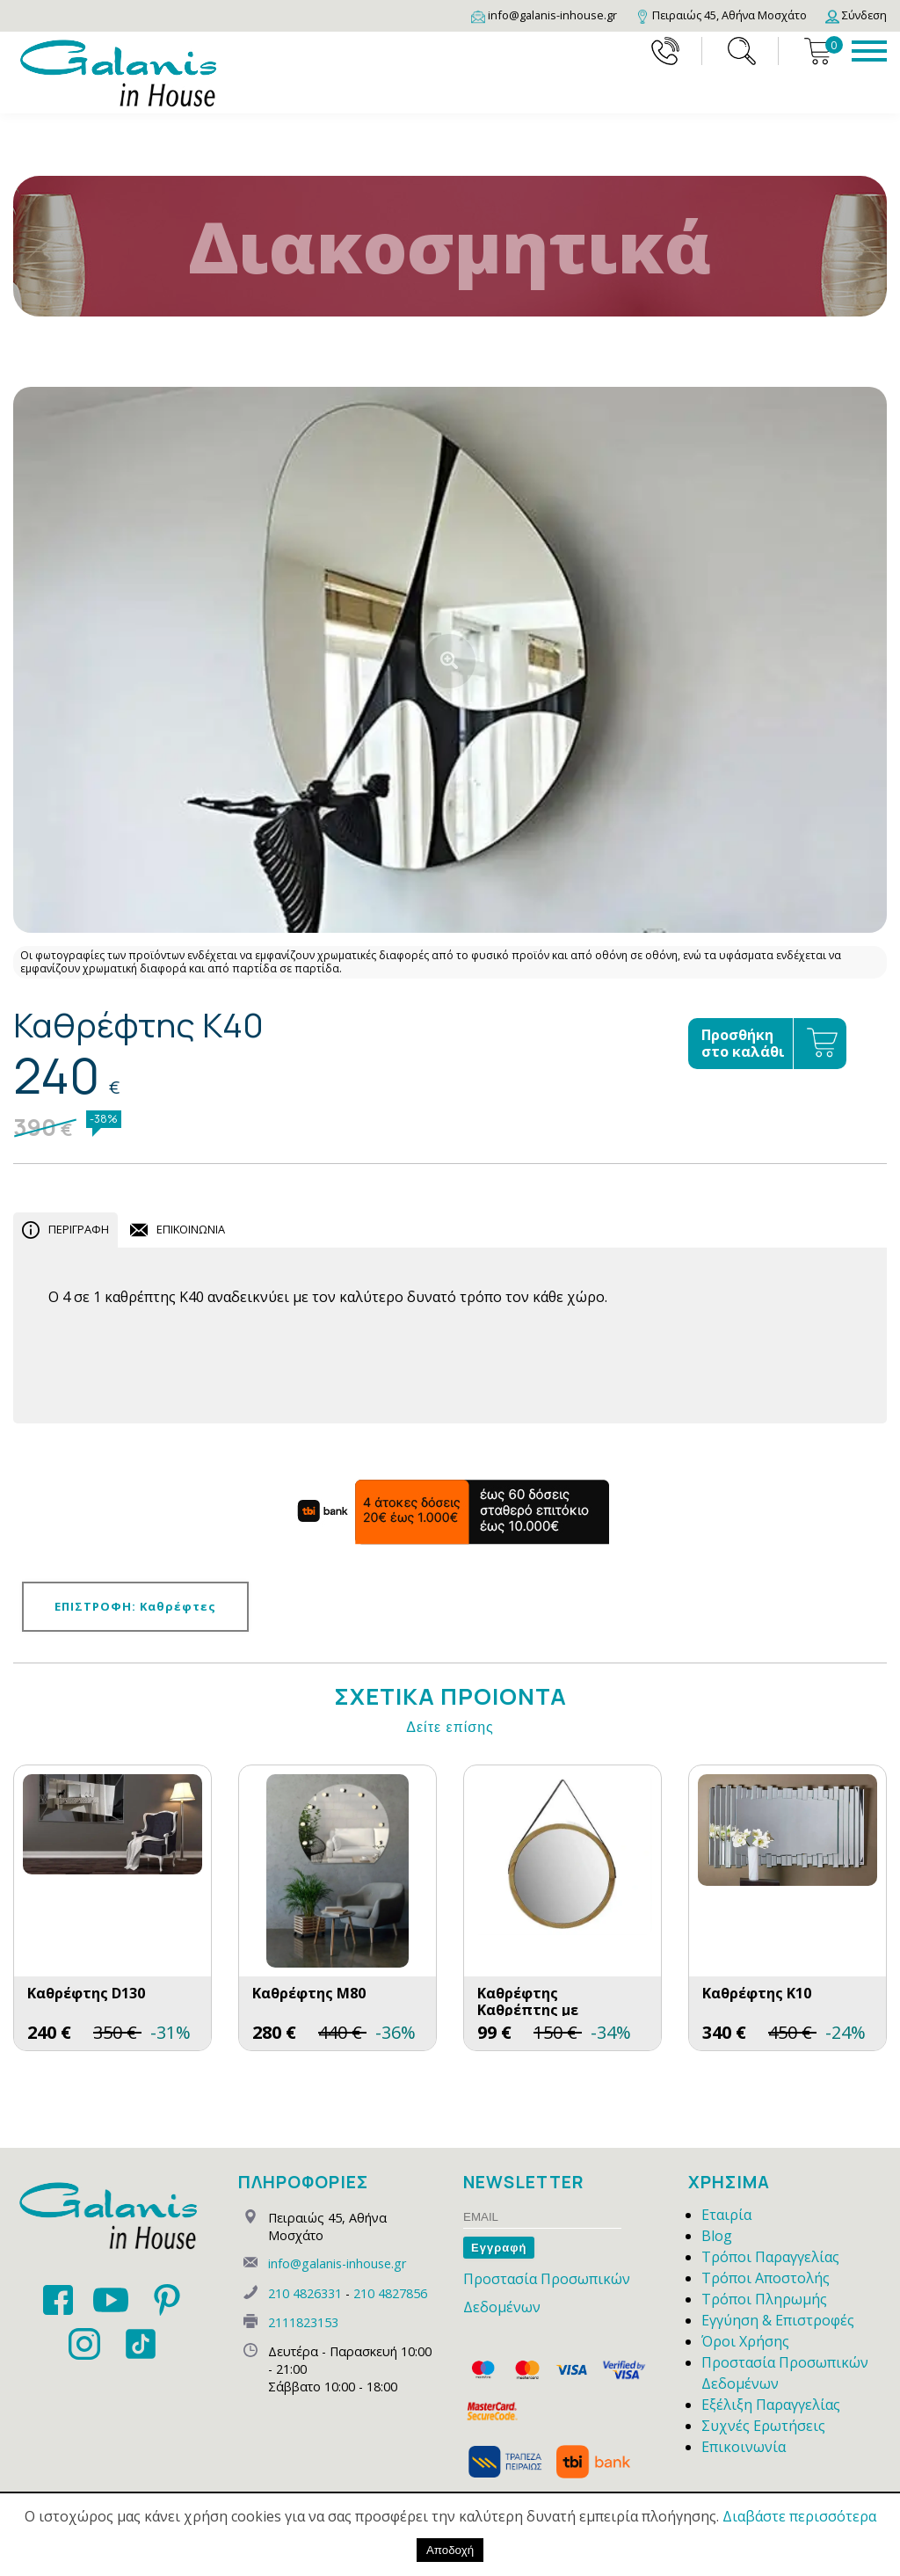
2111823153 (303, 2322)
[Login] (856, 15)
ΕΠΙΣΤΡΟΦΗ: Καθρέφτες (135, 1606)
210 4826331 (305, 2293)
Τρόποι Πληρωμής (764, 2299)
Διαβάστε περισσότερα (799, 2516)
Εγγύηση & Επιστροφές (777, 2320)
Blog (716, 2235)
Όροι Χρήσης (745, 2341)
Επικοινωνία (743, 2446)
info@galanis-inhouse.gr (337, 2263)
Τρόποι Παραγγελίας (770, 2257)
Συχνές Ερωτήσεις (763, 2425)
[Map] (721, 15)
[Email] (544, 15)
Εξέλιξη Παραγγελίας (770, 2404)
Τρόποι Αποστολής (765, 2278)
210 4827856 (390, 2293)
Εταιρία (726, 2214)
